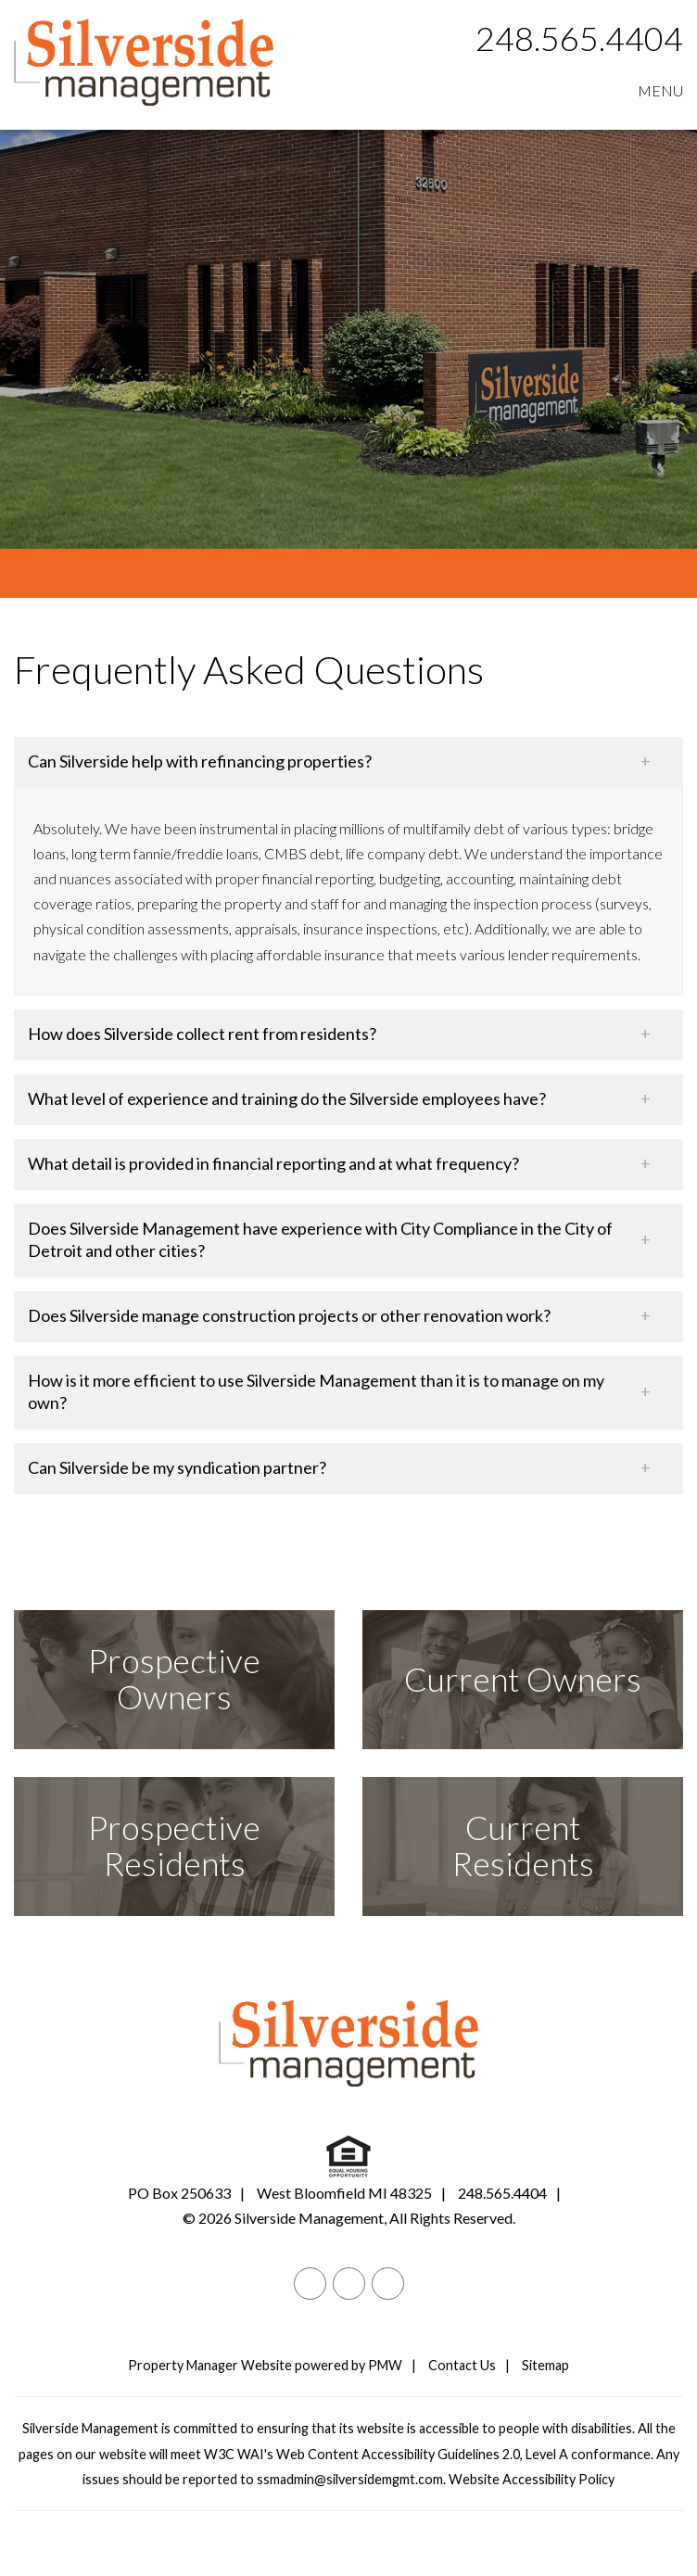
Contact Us (462, 2365)
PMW (385, 2365)
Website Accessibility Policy (532, 2479)
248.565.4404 (579, 38)
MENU (660, 90)
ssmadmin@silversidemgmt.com (350, 2479)
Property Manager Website (210, 2365)
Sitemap (545, 2365)
